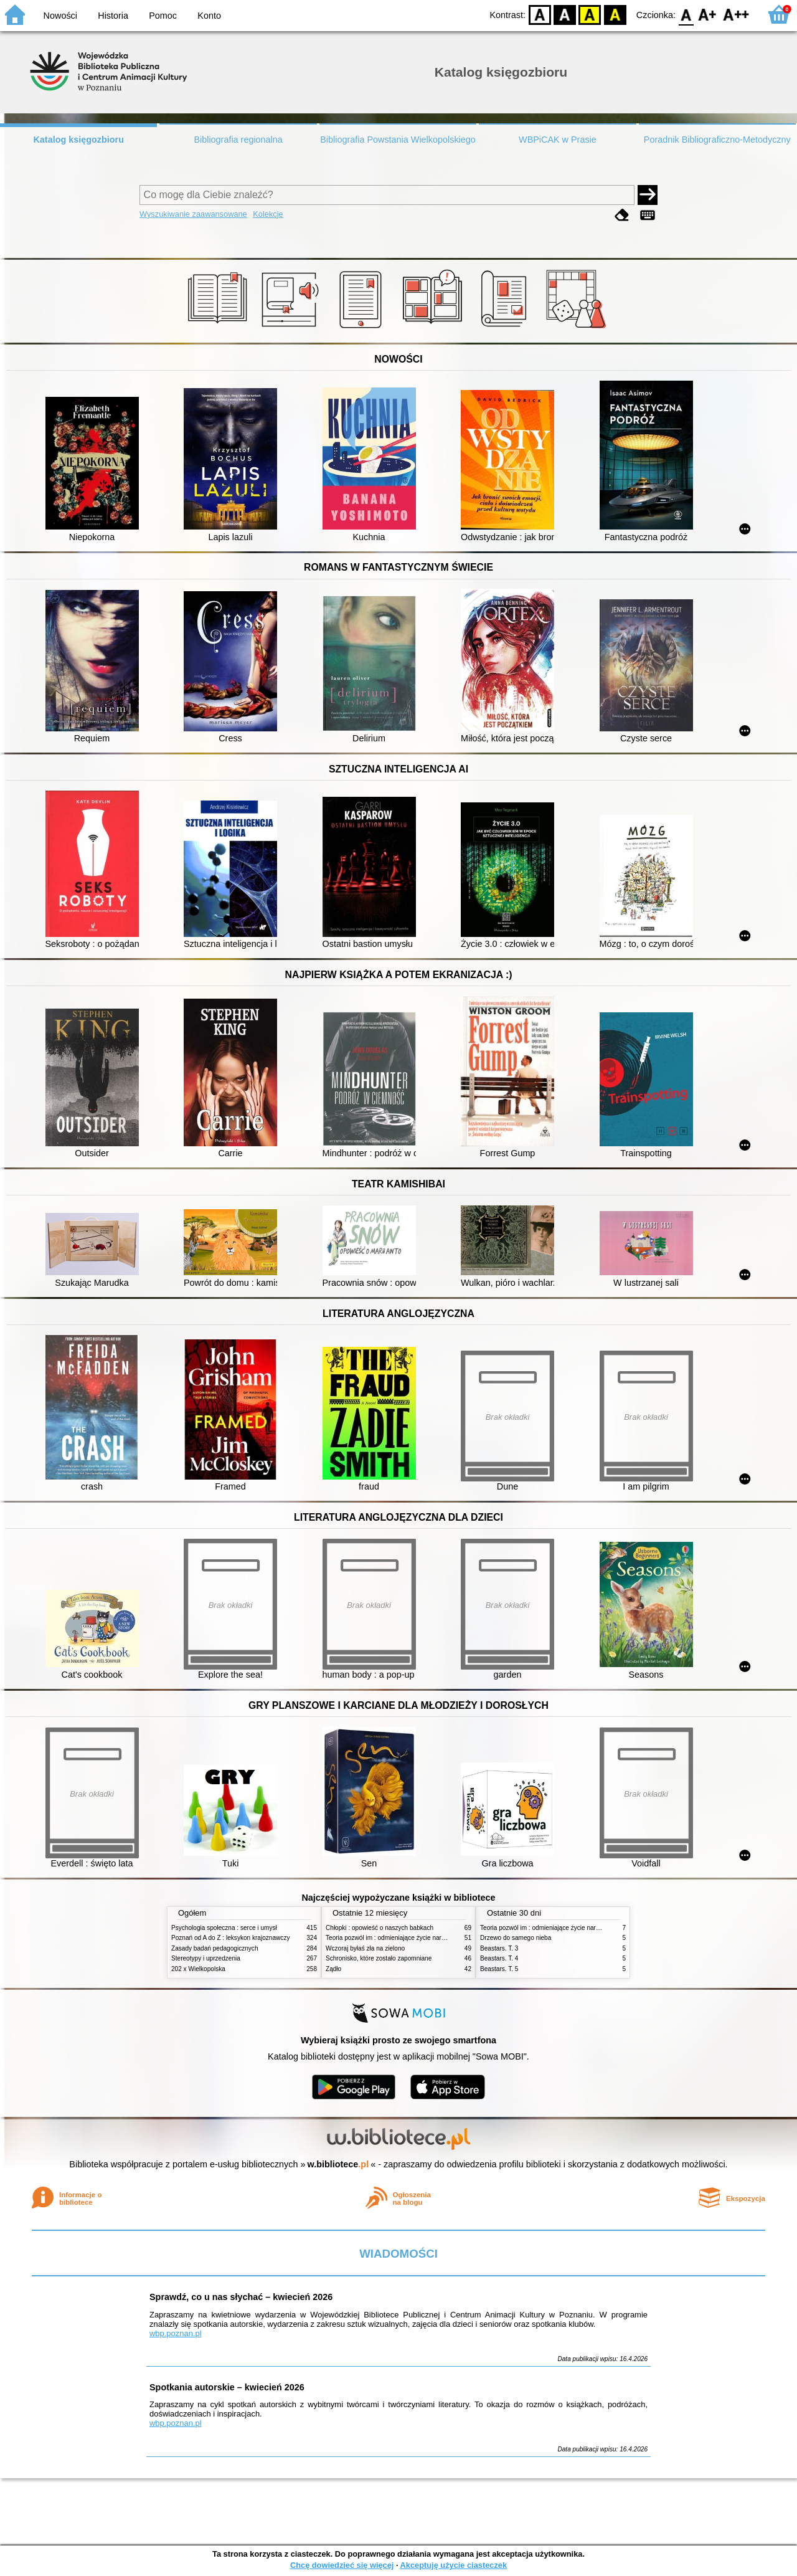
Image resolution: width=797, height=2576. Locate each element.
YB (590, 14)
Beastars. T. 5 (499, 1968)
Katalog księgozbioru (78, 140)
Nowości (60, 16)
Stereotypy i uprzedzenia (205, 1958)
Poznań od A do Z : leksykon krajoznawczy (230, 1937)
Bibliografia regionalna (238, 140)
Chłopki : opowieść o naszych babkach (379, 1927)
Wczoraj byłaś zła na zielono (365, 1948)
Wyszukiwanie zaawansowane (193, 214)
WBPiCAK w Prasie (558, 140)
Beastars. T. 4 (499, 1958)
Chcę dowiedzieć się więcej (342, 2565)
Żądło (333, 1968)
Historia (113, 16)
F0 (686, 14)
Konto (209, 16)
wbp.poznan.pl (175, 2333)
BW (565, 14)
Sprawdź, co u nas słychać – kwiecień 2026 (240, 2297)
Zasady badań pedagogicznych (214, 1948)
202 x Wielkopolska (198, 1968)
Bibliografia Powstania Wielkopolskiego (398, 140)
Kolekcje (268, 214)
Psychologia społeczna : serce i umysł (224, 1927)
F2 (736, 14)
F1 (708, 14)
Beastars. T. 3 (499, 1948)
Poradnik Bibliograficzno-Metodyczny (717, 140)
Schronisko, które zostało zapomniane (379, 1958)
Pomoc (163, 16)
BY (614, 14)
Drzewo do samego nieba (515, 1937)
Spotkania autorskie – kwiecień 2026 (226, 2387)
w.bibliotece (338, 2164)
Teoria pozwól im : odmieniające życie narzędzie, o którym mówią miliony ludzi (434, 1937)
